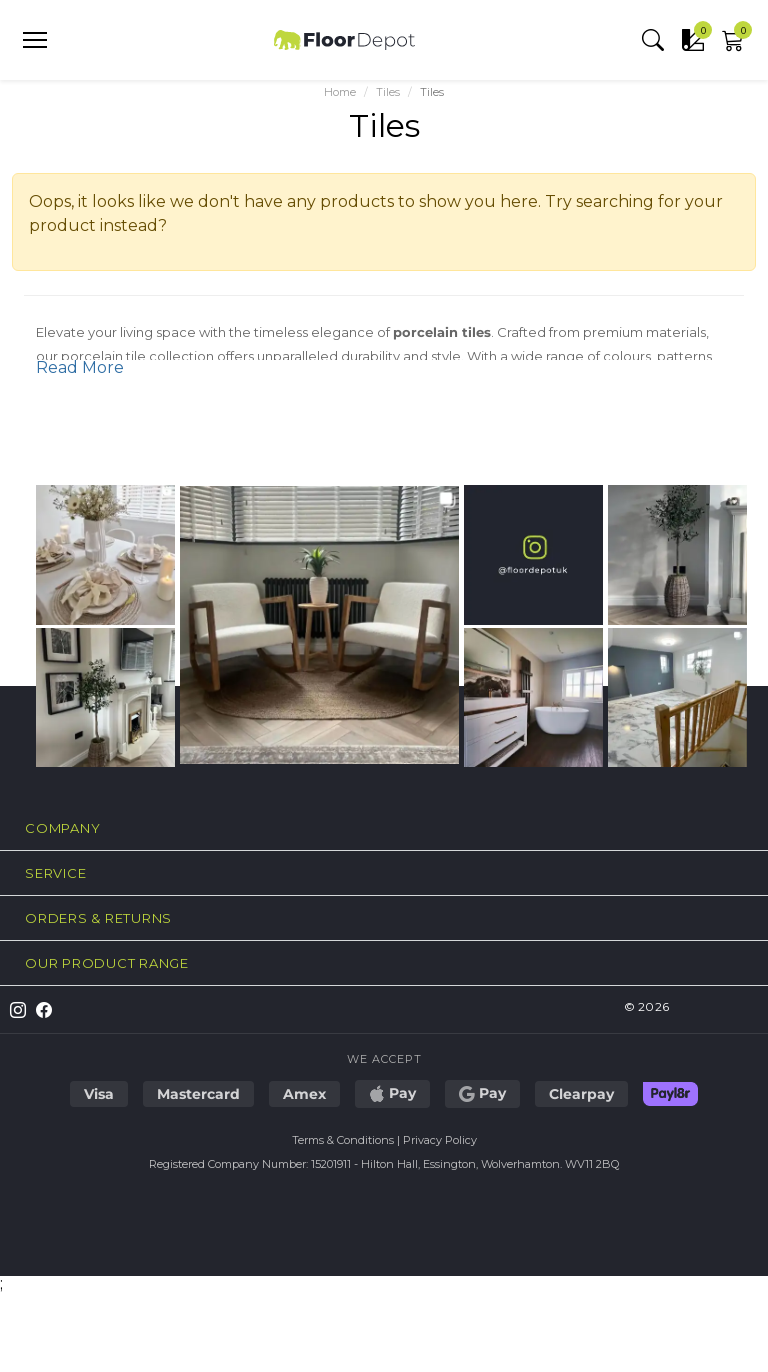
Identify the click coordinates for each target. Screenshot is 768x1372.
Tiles (388, 92)
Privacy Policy (440, 1140)
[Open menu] (35, 40)
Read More (80, 368)
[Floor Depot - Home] (344, 40)
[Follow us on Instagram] (13, 1009)
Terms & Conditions (343, 1140)
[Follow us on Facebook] (39, 1009)
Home (340, 92)
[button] (653, 40)
